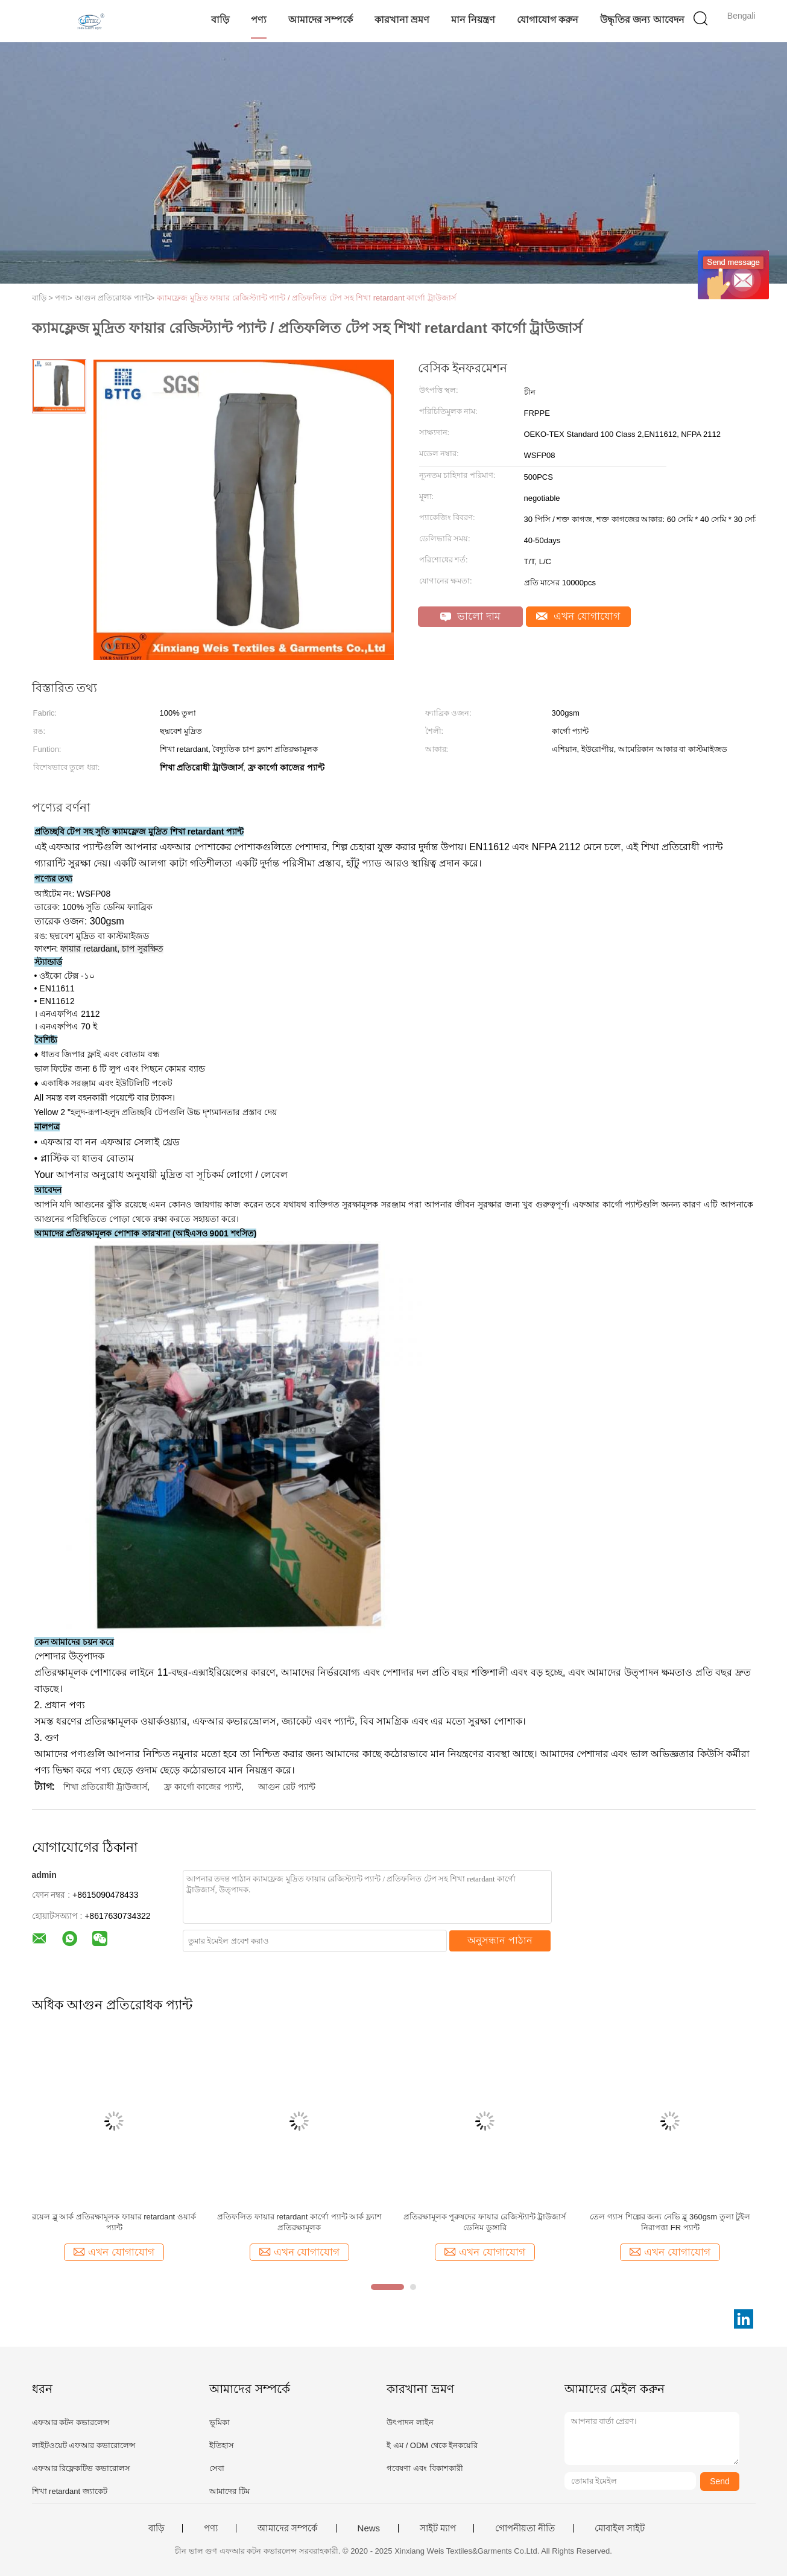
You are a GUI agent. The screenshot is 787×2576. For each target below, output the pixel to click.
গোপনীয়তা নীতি (525, 2528)
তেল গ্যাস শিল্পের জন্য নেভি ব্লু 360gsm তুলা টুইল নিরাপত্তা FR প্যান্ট (670, 2222)
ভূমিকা (219, 2422)
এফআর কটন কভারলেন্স (70, 2422)
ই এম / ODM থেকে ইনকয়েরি (432, 2445)
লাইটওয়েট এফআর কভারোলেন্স (83, 2445)
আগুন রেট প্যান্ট (286, 1787)
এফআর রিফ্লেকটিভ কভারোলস (81, 2468)
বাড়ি (220, 19)
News (369, 2528)
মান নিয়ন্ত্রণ (473, 19)
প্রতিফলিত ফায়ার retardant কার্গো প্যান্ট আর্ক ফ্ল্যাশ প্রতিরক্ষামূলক (299, 2222)
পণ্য (259, 19)
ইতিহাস (221, 2445)
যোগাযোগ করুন (547, 19)
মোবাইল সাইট (620, 2528)
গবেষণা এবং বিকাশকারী (425, 2468)
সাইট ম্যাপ (438, 2528)
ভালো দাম (469, 616)
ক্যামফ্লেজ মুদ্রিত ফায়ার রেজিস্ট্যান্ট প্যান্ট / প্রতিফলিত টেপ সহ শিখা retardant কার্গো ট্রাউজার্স (307, 297)
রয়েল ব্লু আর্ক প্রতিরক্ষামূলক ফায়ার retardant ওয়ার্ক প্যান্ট (114, 2222)
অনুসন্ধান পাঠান (499, 1940)
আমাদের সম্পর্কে (320, 19)
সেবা (216, 2468)
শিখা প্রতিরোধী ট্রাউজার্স (105, 1787)
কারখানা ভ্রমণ (402, 19)
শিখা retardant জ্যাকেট (69, 2491)
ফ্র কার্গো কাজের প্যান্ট (202, 1787)
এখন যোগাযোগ (577, 616)
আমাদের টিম (229, 2491)
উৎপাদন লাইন (410, 2422)
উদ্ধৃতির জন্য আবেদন (642, 19)
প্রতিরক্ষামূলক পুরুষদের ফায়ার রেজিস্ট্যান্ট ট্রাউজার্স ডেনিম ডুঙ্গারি (484, 2222)
